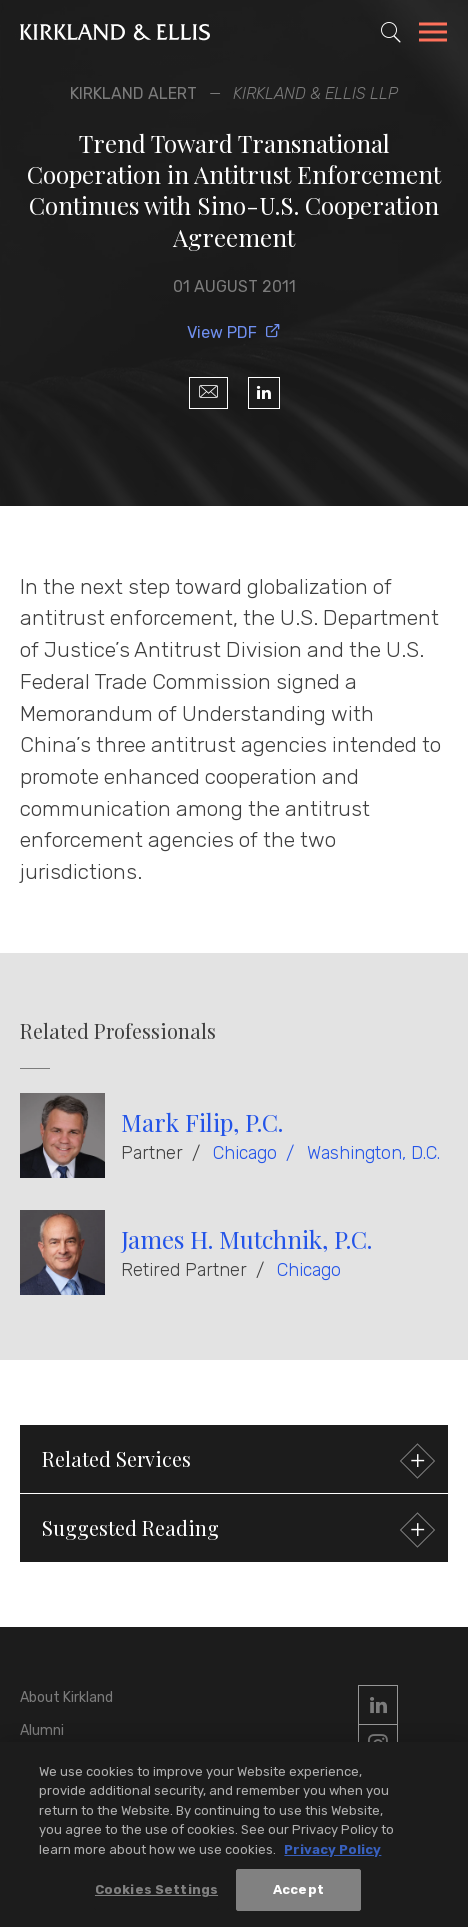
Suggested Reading (236, 1530)
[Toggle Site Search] (391, 32)
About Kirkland (66, 1697)
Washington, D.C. (373, 1153)
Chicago (245, 1153)
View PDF (234, 332)
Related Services (236, 1461)
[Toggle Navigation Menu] (433, 35)
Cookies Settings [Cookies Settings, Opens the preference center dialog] (156, 1891)
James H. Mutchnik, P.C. (246, 1239)
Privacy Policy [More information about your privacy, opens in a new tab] (332, 1851)
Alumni (42, 1730)
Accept (298, 1891)
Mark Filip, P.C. (202, 1122)
